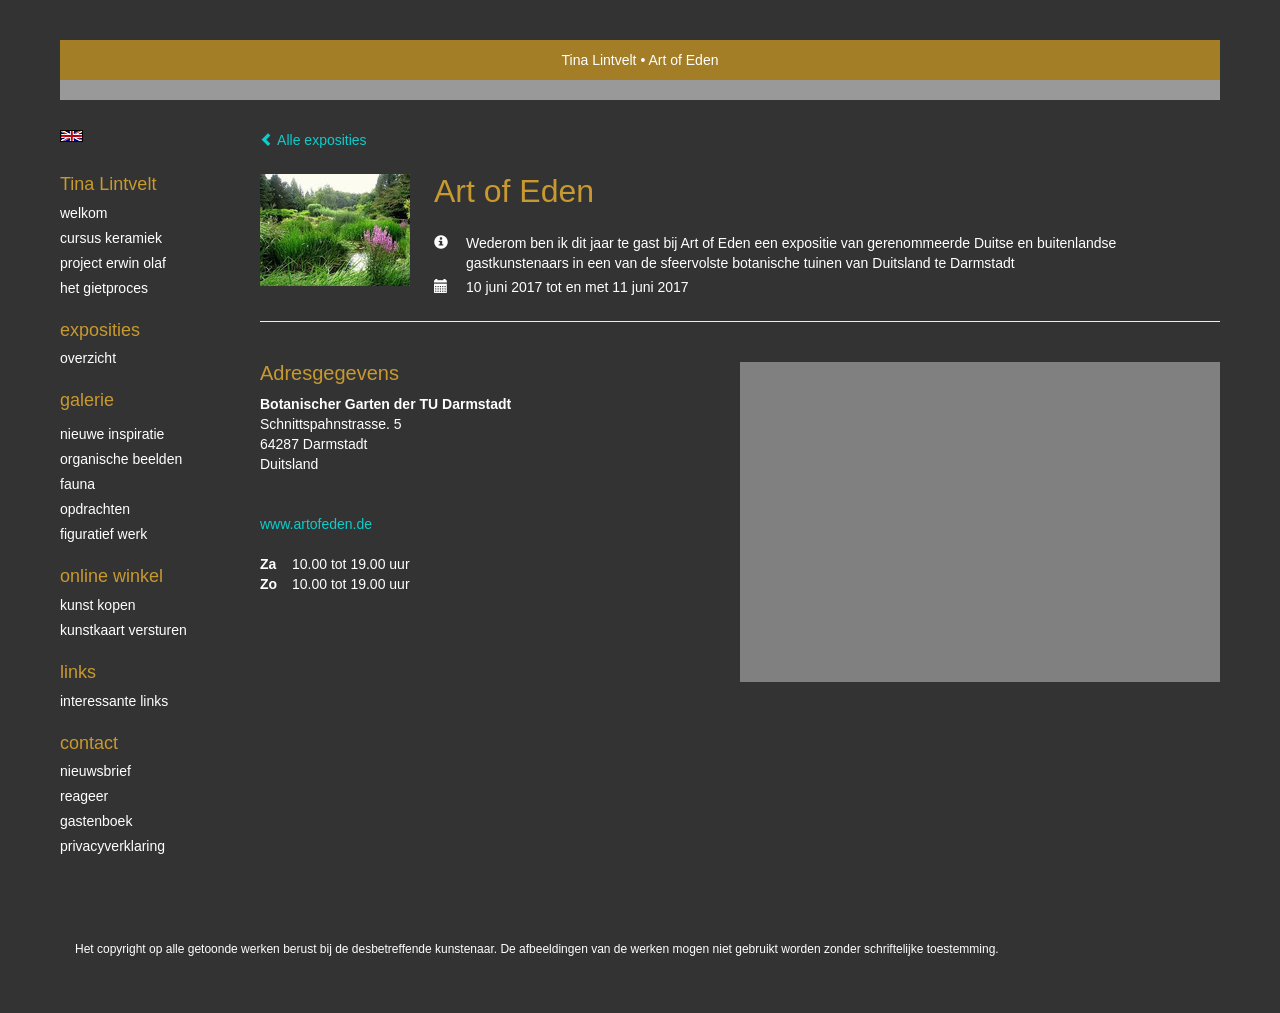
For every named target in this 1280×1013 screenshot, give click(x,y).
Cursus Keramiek (111, 238)
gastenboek (96, 821)
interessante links (114, 701)
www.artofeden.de (316, 524)
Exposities (100, 330)
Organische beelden (121, 459)
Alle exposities (313, 140)
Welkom (83, 213)
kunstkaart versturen (123, 630)
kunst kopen (98, 605)
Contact (89, 743)
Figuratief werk (103, 534)
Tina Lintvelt (599, 60)
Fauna (77, 484)
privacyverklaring (112, 846)
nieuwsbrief (95, 771)
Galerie (87, 400)
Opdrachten (95, 509)
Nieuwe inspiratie (112, 434)
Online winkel (111, 576)
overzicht (88, 358)
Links (78, 672)
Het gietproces (104, 288)
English (71, 136)
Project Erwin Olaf (113, 263)
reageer (84, 796)
